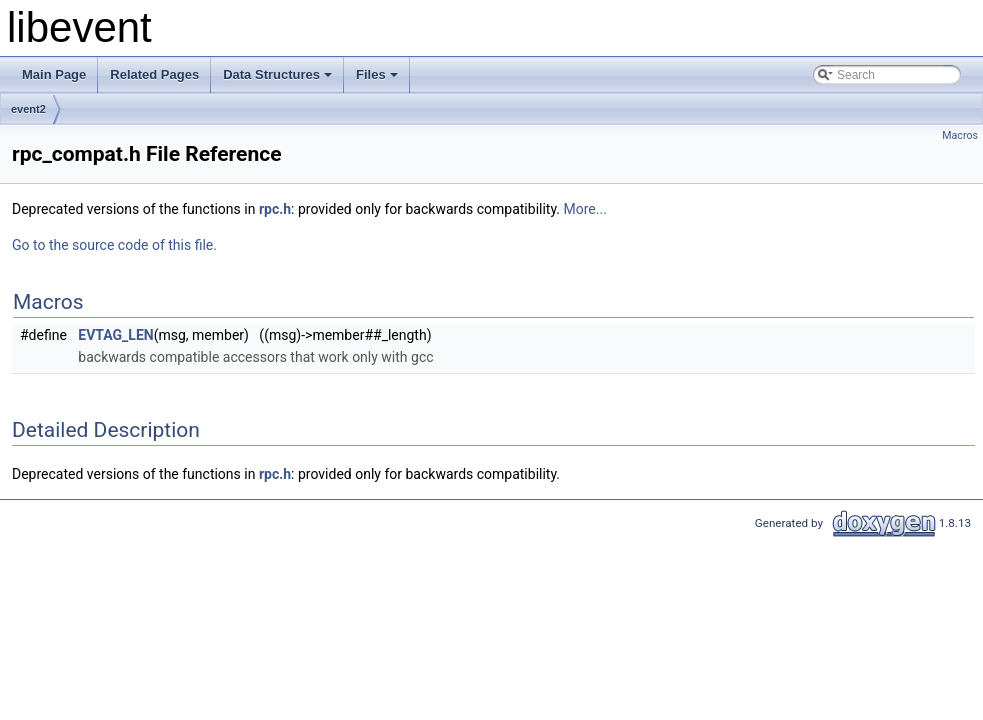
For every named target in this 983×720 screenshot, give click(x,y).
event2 (28, 109)
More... (585, 209)
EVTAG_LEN (115, 335)
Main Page (54, 74)
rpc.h (275, 209)
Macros (960, 135)
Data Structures (279, 80)
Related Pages (154, 74)
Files (378, 80)
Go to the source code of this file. (114, 245)
